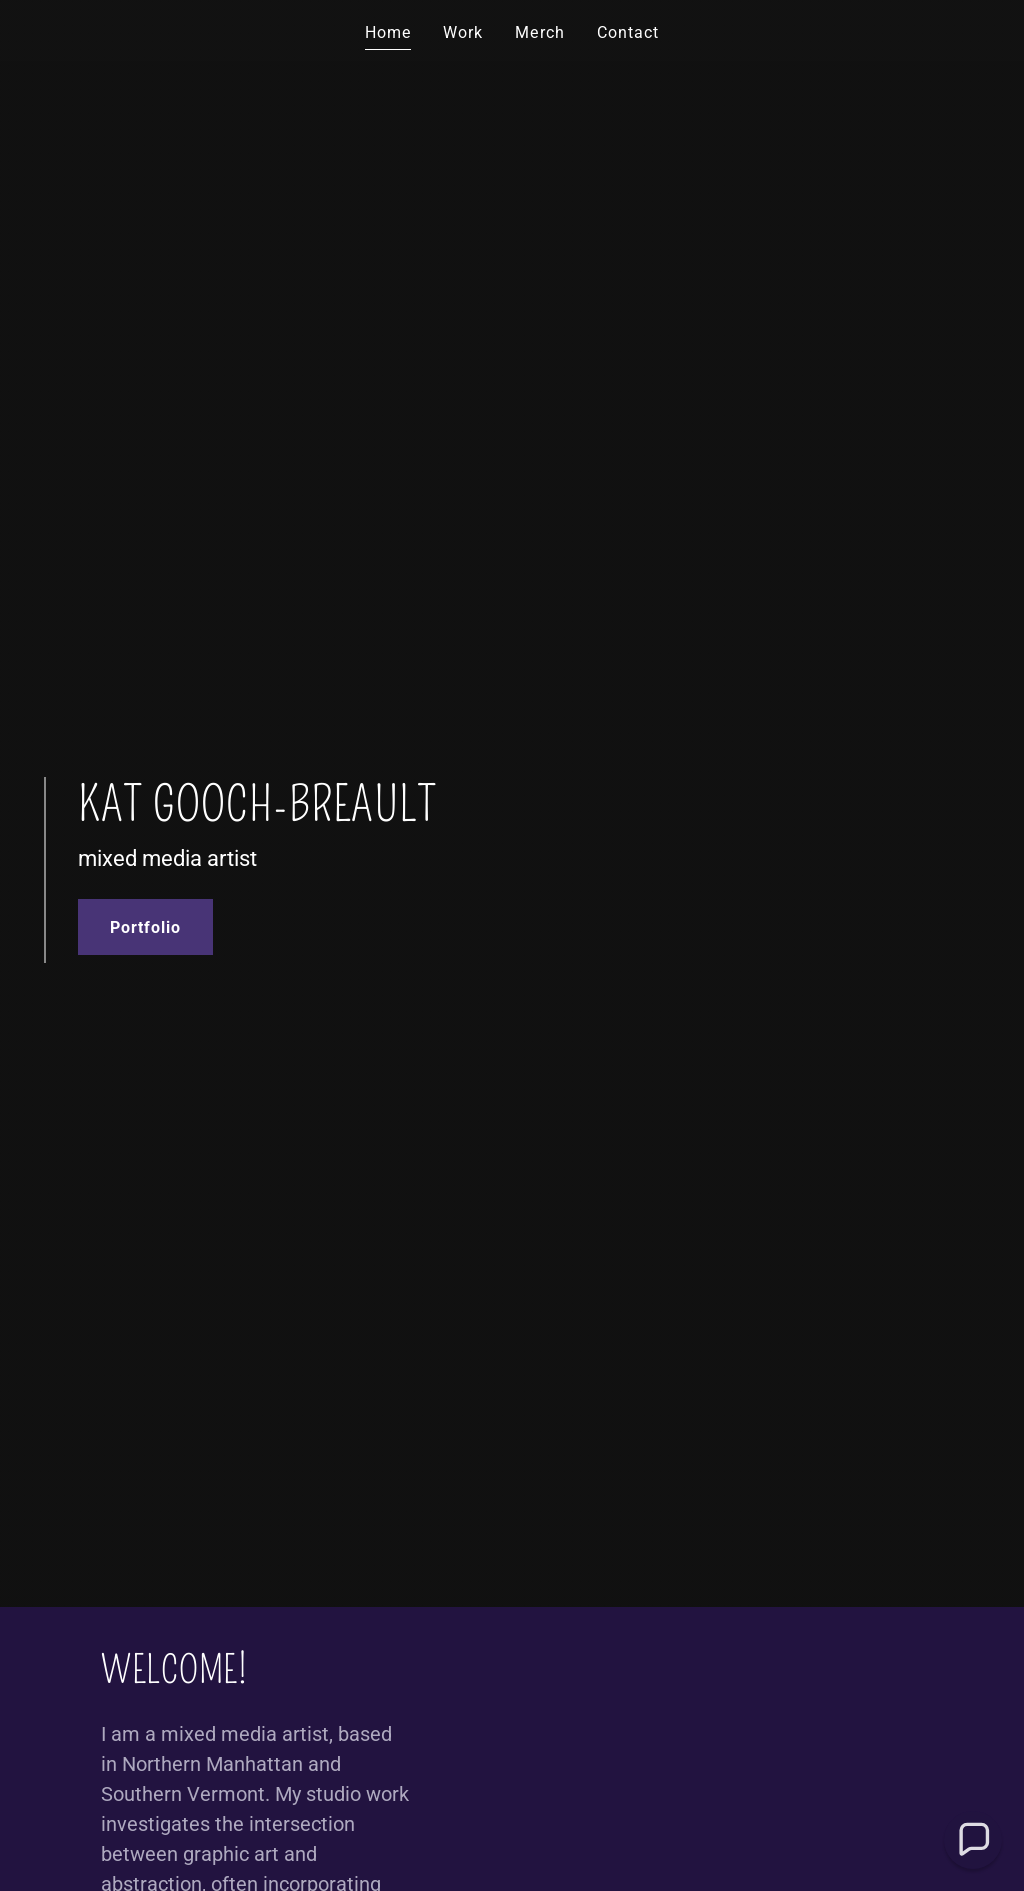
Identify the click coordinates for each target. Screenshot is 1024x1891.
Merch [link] (539, 32)
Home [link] (388, 32)
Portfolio (145, 927)
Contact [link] (628, 32)
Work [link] (463, 32)
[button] (973, 1840)
